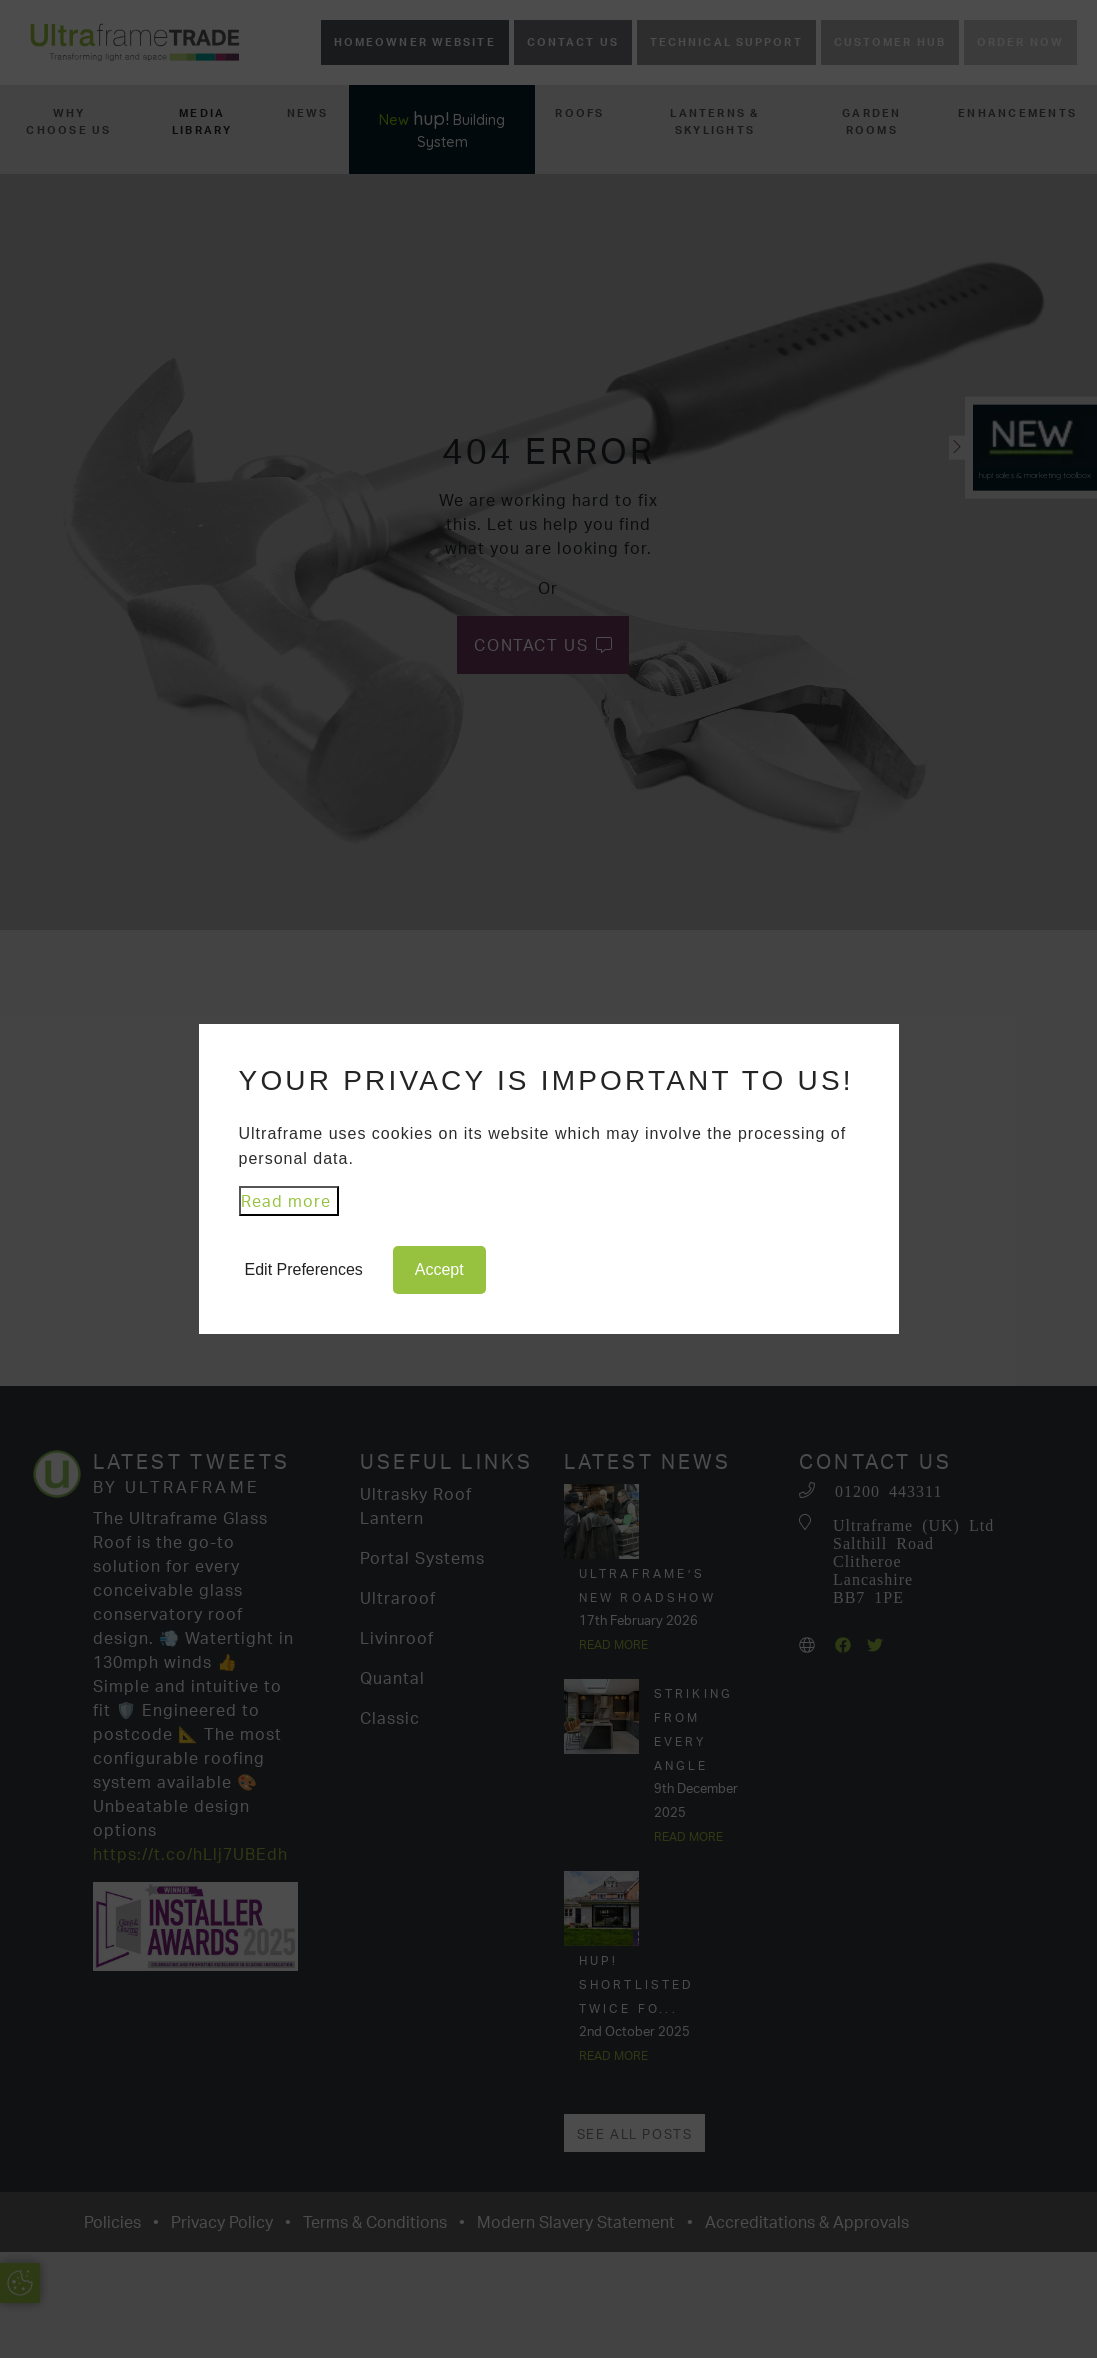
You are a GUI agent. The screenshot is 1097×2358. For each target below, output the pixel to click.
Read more (286, 1201)
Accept (439, 1269)
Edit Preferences (304, 1269)
